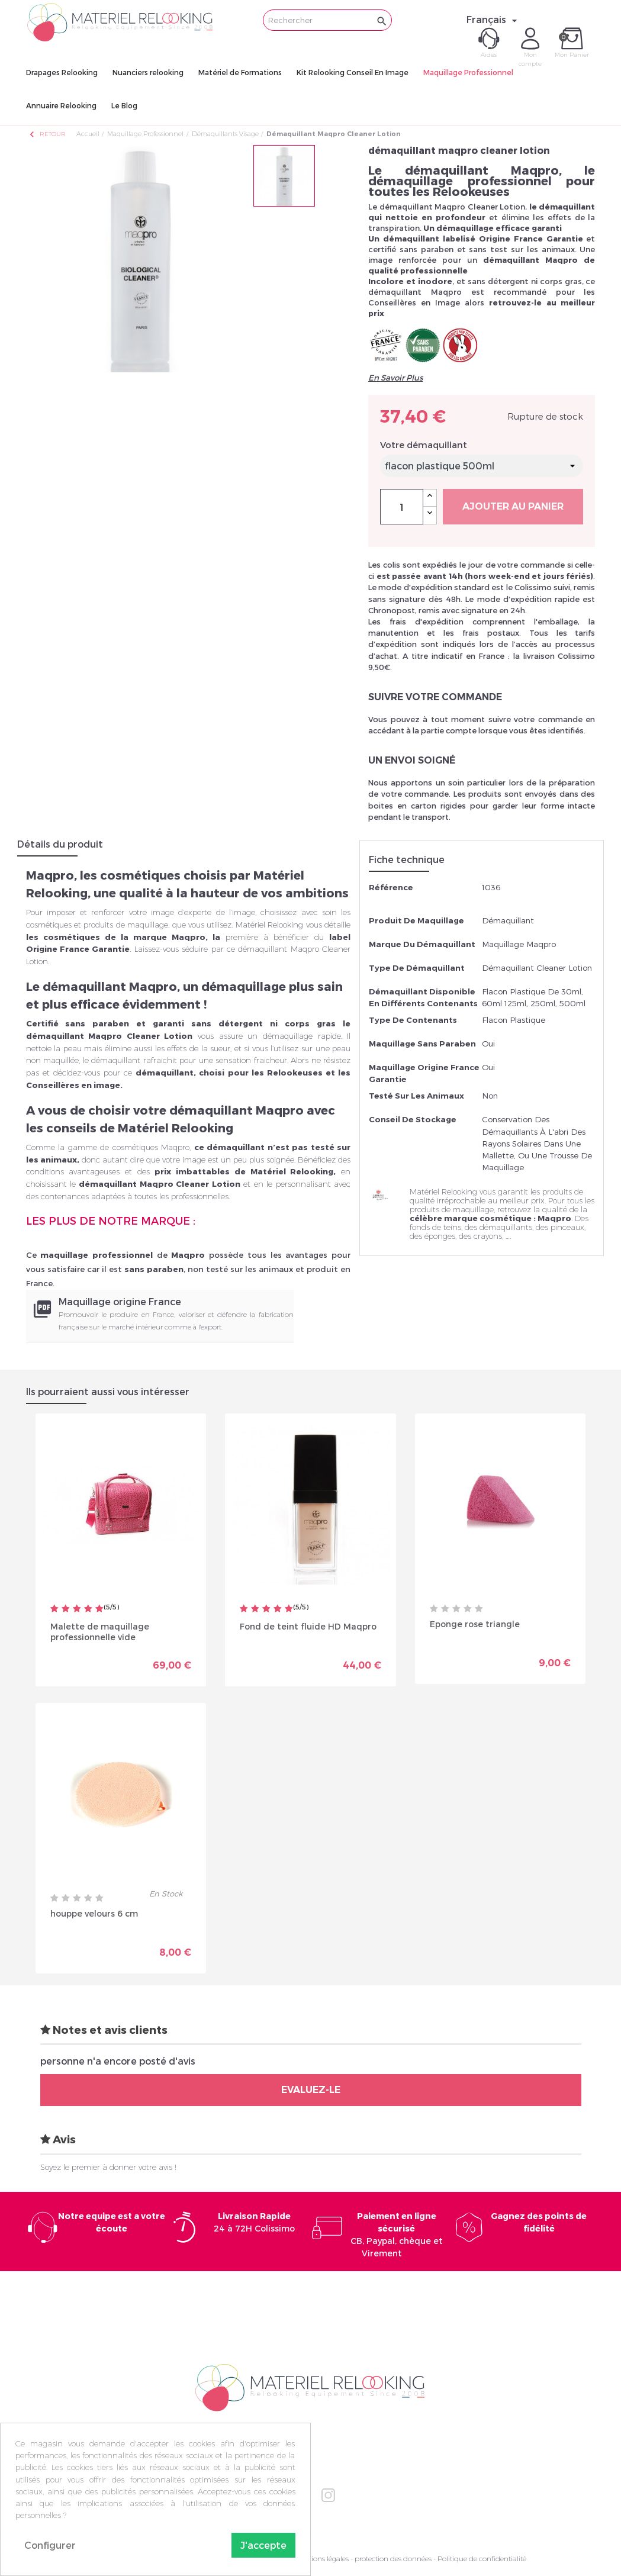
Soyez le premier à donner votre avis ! (108, 2167)
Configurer (50, 2545)
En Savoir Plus (395, 377)
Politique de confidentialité (481, 2558)
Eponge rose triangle (475, 1624)
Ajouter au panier (513, 506)
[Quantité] (401, 506)
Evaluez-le (310, 2089)
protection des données (393, 2558)
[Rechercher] (327, 20)
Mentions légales (321, 2558)
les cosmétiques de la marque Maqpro (115, 937)
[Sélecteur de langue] (493, 19)
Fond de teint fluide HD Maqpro (308, 1626)
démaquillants (506, 1227)
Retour (46, 134)
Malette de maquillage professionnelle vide (99, 1631)
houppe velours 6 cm (94, 1913)
